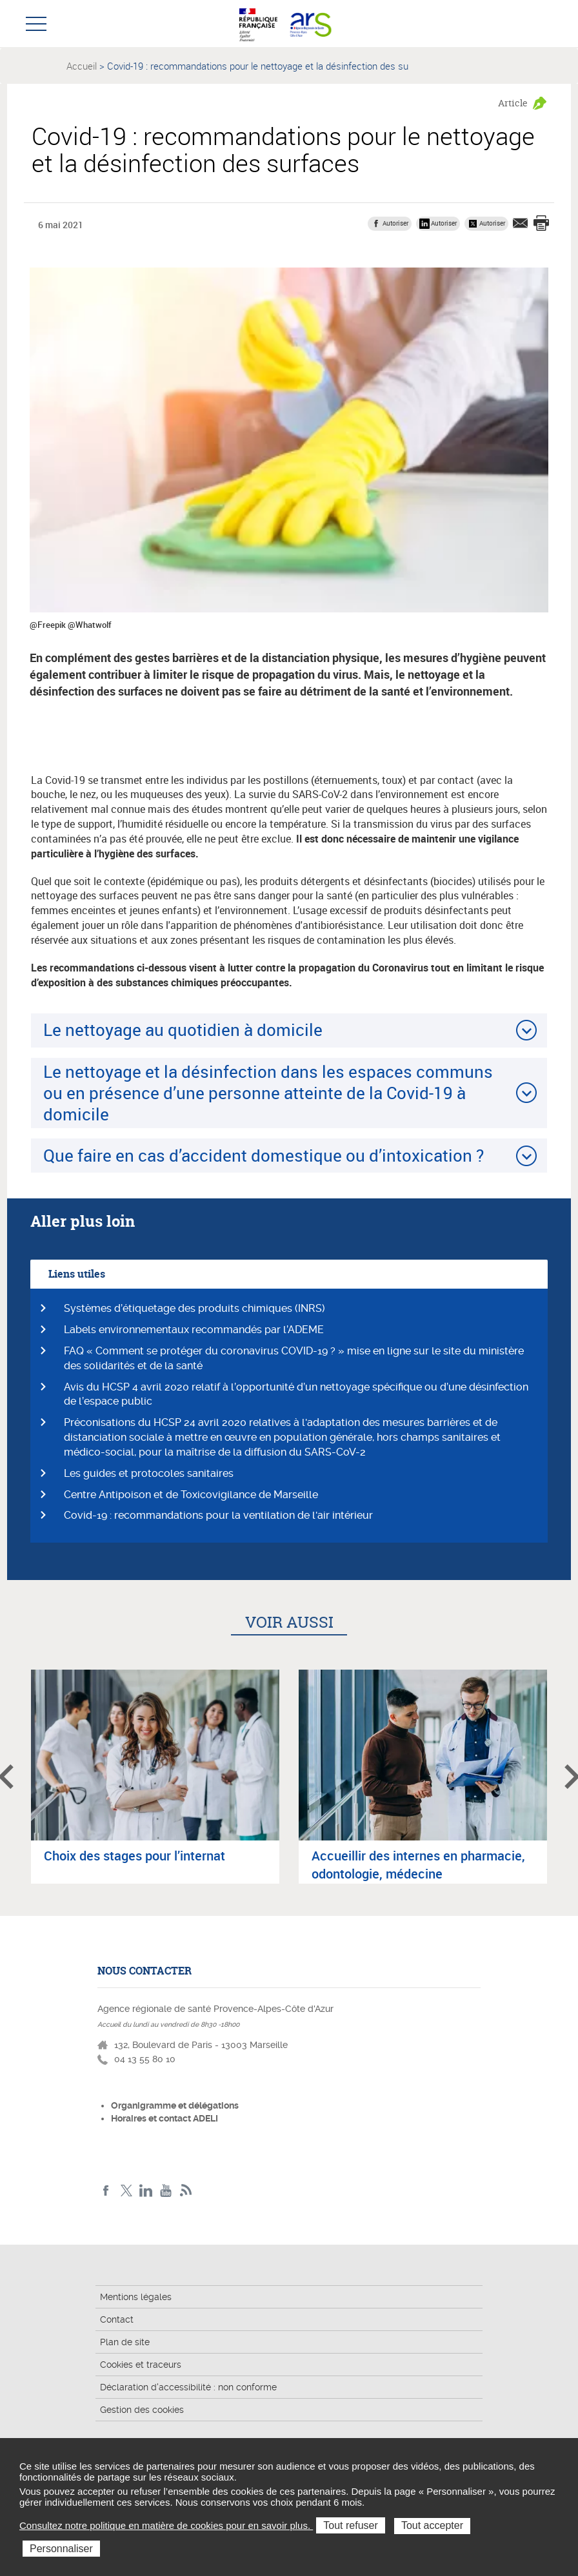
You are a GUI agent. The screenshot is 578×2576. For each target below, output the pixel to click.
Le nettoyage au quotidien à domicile (183, 1029)
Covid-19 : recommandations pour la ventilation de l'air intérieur (218, 1515)
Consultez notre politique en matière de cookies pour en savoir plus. (166, 2525)
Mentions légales (136, 2297)
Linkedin (146, 2191)
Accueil (81, 65)
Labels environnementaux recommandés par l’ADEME (194, 1329)
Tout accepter (432, 2525)
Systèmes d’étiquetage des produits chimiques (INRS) (194, 1308)
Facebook (106, 2191)
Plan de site (125, 2342)
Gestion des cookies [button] (142, 2410)
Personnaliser (61, 2548)
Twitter (126, 2191)
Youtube (166, 2191)
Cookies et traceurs (140, 2364)
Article (513, 103)
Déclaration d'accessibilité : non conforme (188, 2387)
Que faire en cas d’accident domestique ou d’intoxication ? (263, 1155)
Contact (117, 2319)
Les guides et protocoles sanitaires (149, 1473)
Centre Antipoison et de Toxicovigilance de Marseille (191, 1494)
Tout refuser (350, 2525)
